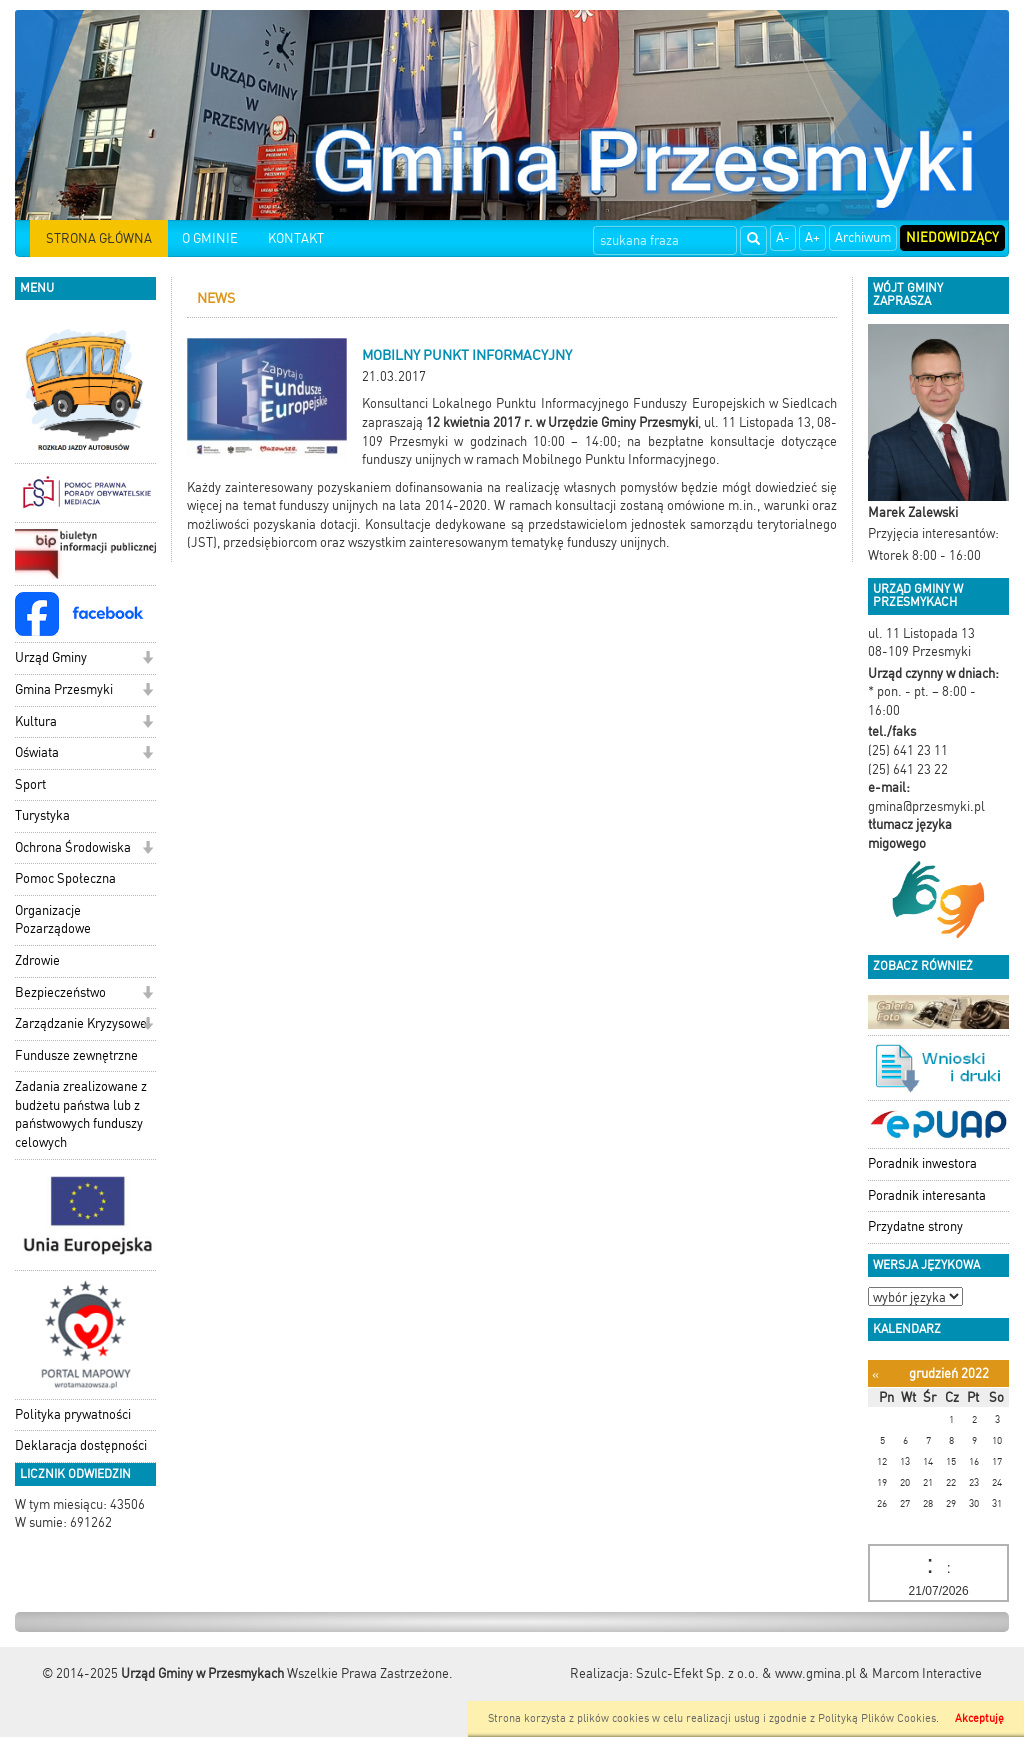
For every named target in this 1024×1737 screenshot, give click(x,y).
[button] (147, 659)
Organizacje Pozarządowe (53, 920)
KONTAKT (296, 238)
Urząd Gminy (51, 657)
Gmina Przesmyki (64, 689)
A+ (812, 237)
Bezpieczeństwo (60, 992)
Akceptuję (979, 1718)
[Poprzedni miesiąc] (875, 1374)
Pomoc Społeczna (65, 878)
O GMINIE (210, 238)
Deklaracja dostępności (81, 1445)
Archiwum (863, 237)
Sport (30, 784)
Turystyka (42, 815)
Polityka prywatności (73, 1414)
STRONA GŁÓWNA (99, 238)
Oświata (37, 752)
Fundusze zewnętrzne (76, 1055)
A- (783, 237)
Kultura (36, 721)
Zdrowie (37, 960)
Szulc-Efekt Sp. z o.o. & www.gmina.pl (746, 1673)
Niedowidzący (952, 237)
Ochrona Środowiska (73, 847)
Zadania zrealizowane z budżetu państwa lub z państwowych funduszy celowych (81, 1114)
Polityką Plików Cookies (877, 1718)
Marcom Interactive (927, 1673)
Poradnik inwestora (922, 1163)
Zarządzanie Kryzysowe (81, 1023)
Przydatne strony (915, 1226)
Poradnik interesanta (927, 1195)
